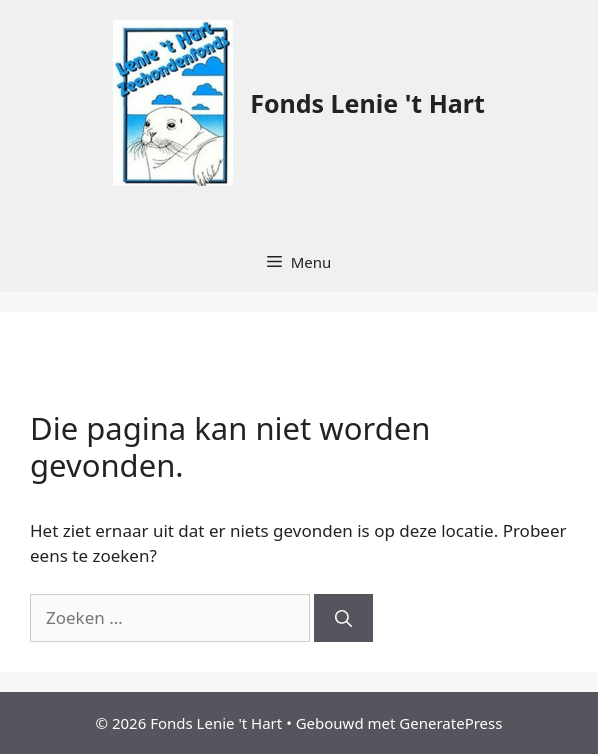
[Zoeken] (343, 618)
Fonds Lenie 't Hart (367, 103)
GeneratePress (450, 723)
